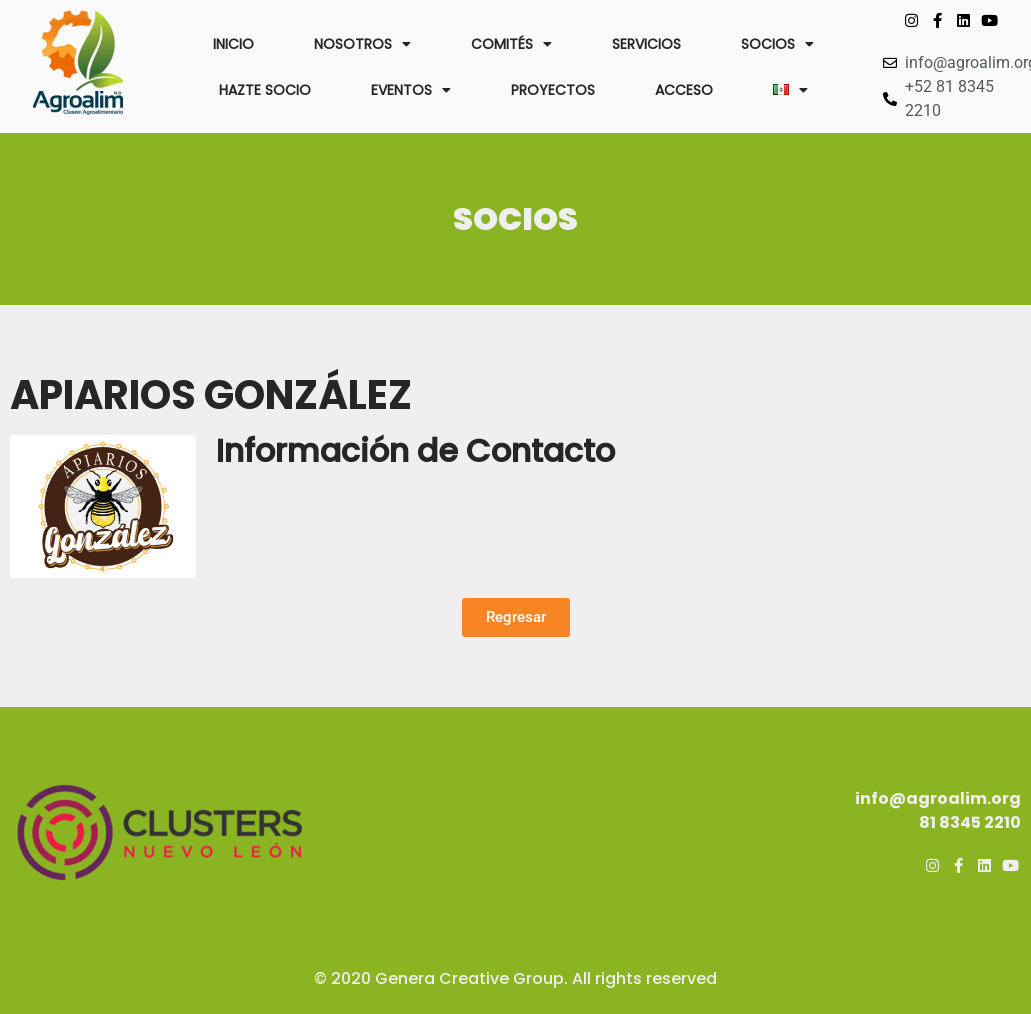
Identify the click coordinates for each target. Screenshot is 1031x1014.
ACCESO (684, 90)
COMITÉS (511, 44)
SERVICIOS (646, 44)
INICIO (233, 44)
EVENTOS (411, 90)
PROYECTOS (553, 90)
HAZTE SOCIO (265, 90)
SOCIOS (777, 44)
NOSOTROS (362, 44)
